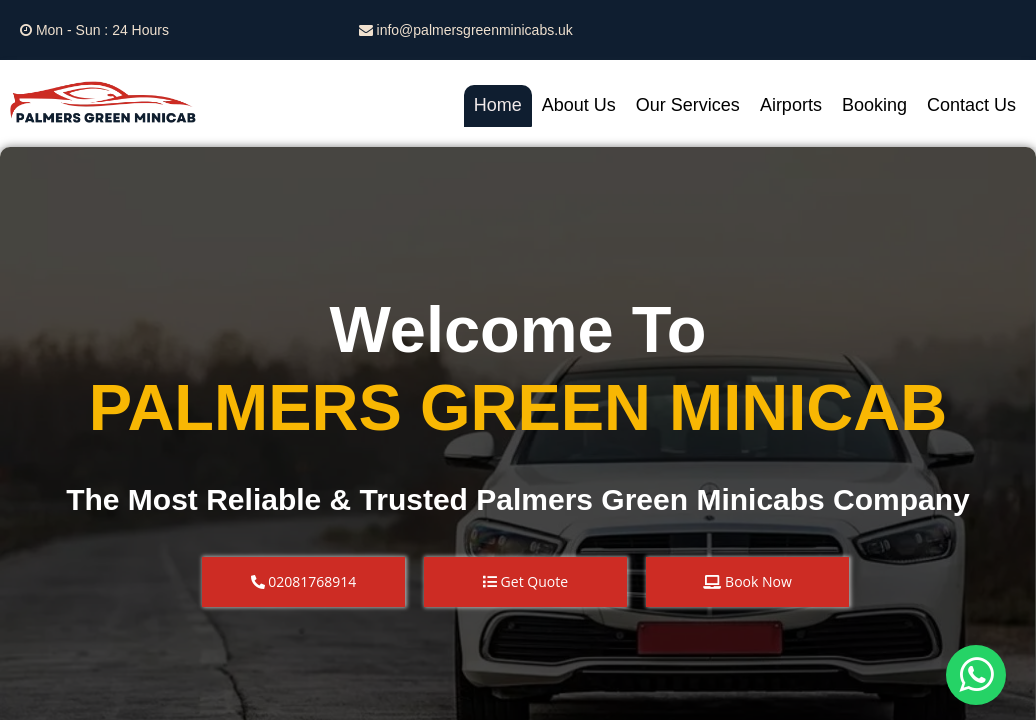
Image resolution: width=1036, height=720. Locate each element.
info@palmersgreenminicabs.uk (466, 30)
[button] (303, 582)
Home (498, 105)
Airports (791, 105)
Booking (874, 105)
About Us (579, 105)
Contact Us (971, 105)
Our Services (688, 105)
